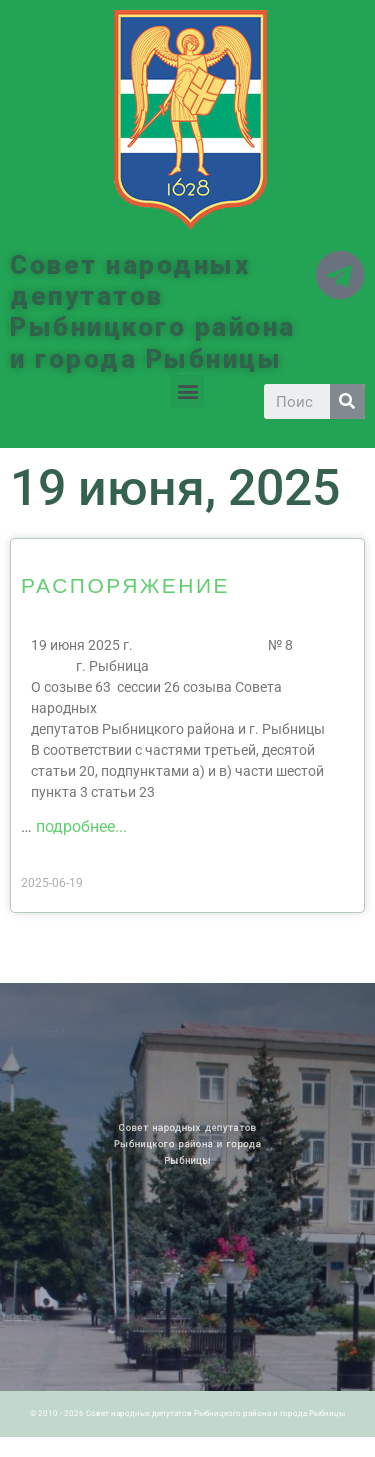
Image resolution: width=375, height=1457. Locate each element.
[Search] (347, 401)
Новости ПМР (63, 1031)
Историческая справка (67, 1036)
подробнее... (81, 826)
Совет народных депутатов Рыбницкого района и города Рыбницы (153, 312)
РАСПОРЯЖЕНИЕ (125, 584)
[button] (187, 391)
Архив (74, 1031)
